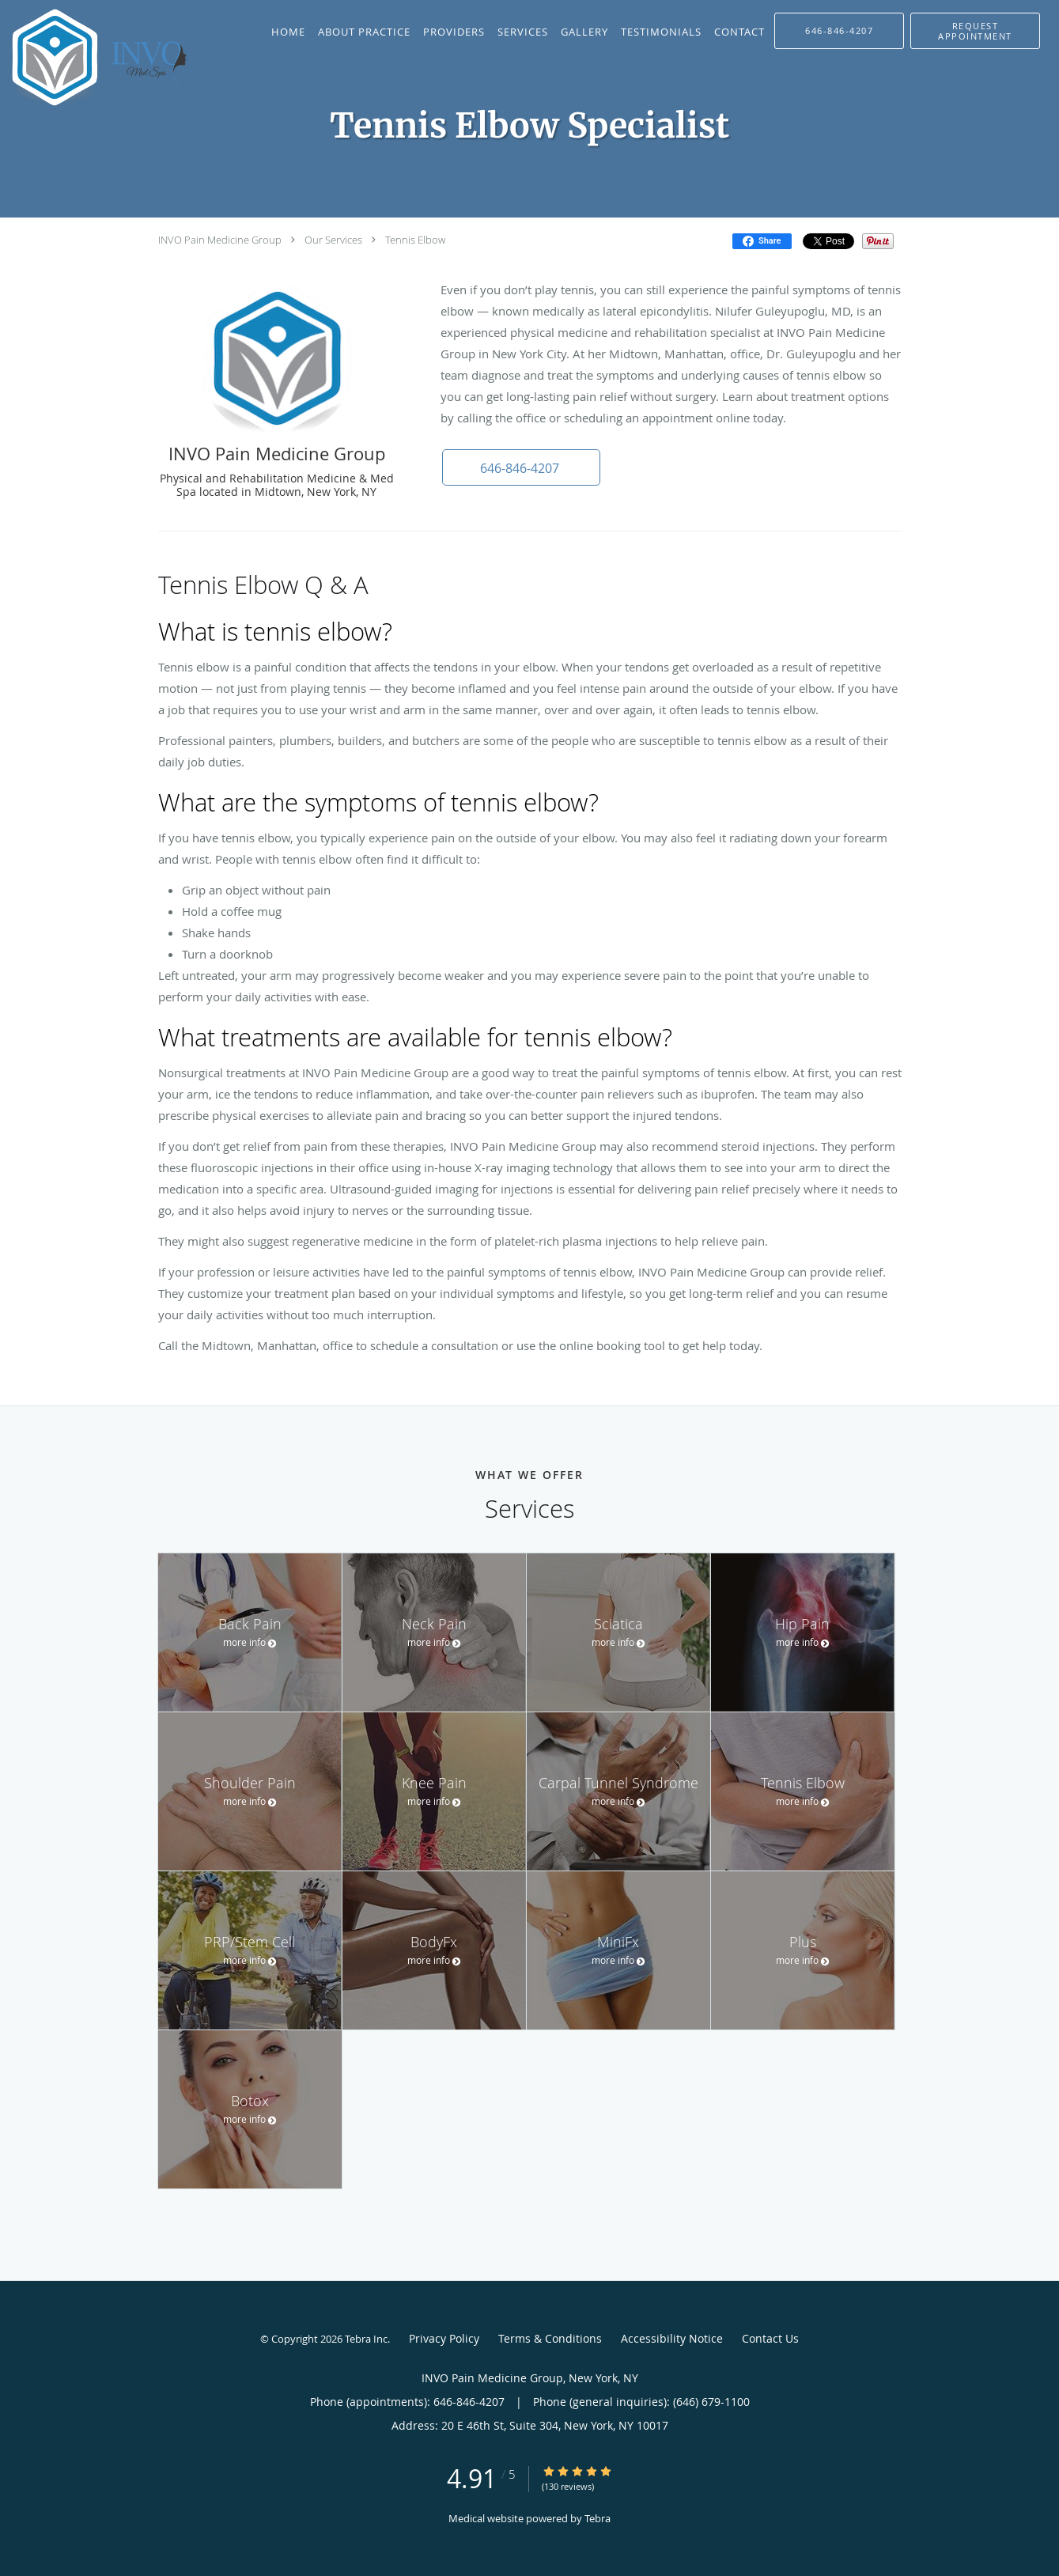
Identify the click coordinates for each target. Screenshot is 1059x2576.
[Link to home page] (100, 57)
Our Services (333, 240)
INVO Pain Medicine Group (220, 240)
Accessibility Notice (672, 2338)
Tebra (597, 2518)
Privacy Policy (444, 2338)
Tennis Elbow (415, 240)
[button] (975, 31)
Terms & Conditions (550, 2338)
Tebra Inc (366, 2339)
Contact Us (770, 2338)
